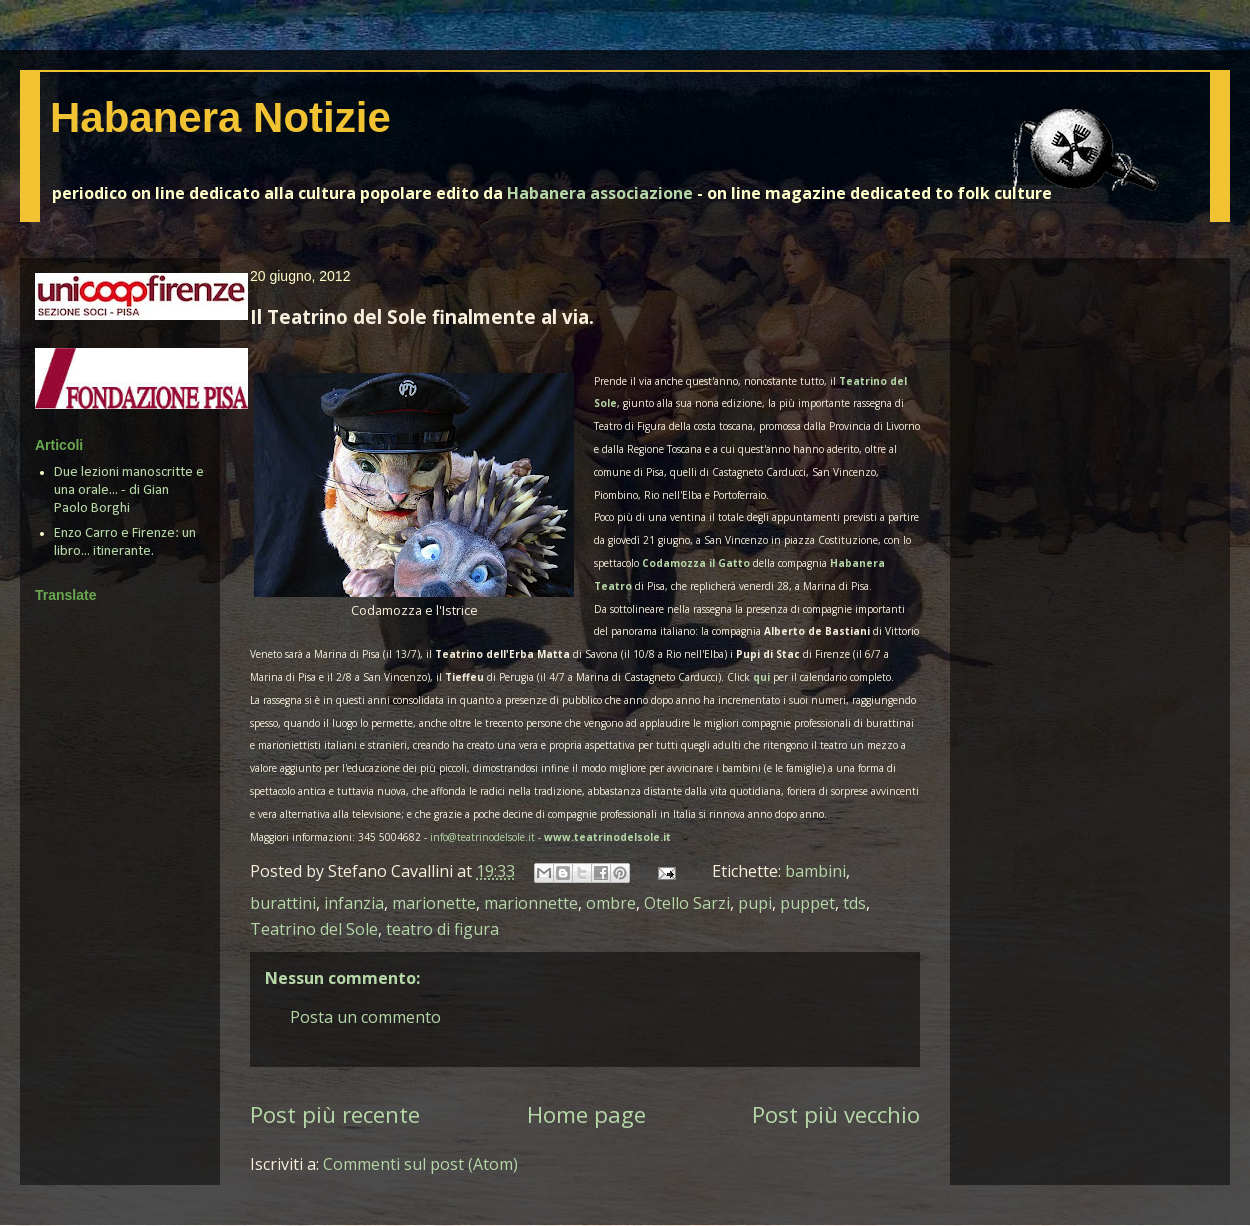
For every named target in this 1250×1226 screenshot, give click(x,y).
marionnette (531, 903)
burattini (283, 903)
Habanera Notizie (220, 117)
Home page (586, 1114)
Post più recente (335, 1114)
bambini (815, 871)
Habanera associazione (600, 193)
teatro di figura (442, 929)
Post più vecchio (836, 1114)
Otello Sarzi (687, 903)
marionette (434, 903)
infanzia (354, 903)
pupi (755, 903)
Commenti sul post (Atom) (420, 1164)
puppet (807, 903)
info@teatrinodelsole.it (482, 837)
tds (854, 903)
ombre (611, 903)
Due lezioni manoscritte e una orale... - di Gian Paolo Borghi (129, 490)
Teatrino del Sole (314, 929)
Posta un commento (365, 1017)
